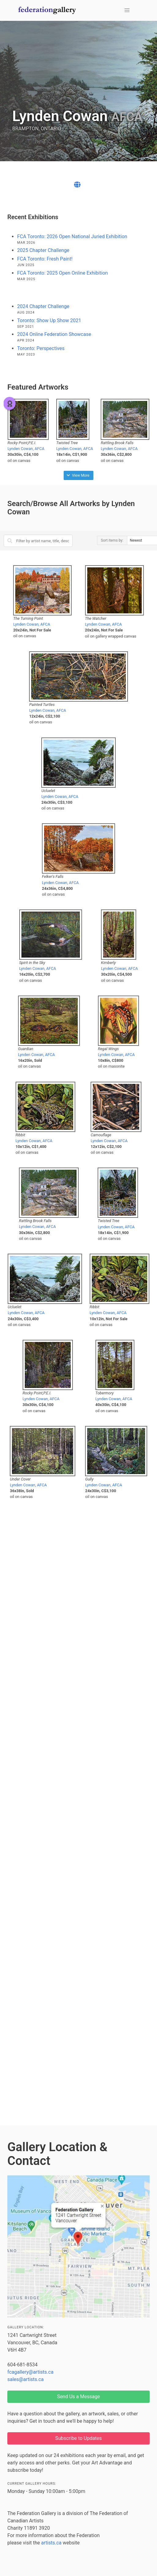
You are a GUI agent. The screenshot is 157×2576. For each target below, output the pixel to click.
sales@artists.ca (25, 2379)
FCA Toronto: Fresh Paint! (45, 259)
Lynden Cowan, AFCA (26, 448)
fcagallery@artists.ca (30, 2372)
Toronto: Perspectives (41, 348)
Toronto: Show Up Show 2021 (49, 320)
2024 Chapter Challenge (43, 306)
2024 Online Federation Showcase (54, 334)
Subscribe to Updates (78, 2438)
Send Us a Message (78, 2396)
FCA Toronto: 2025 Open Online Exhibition (62, 273)
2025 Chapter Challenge (43, 250)
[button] (127, 10)
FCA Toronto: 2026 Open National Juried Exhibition (72, 236)
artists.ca (51, 2543)
